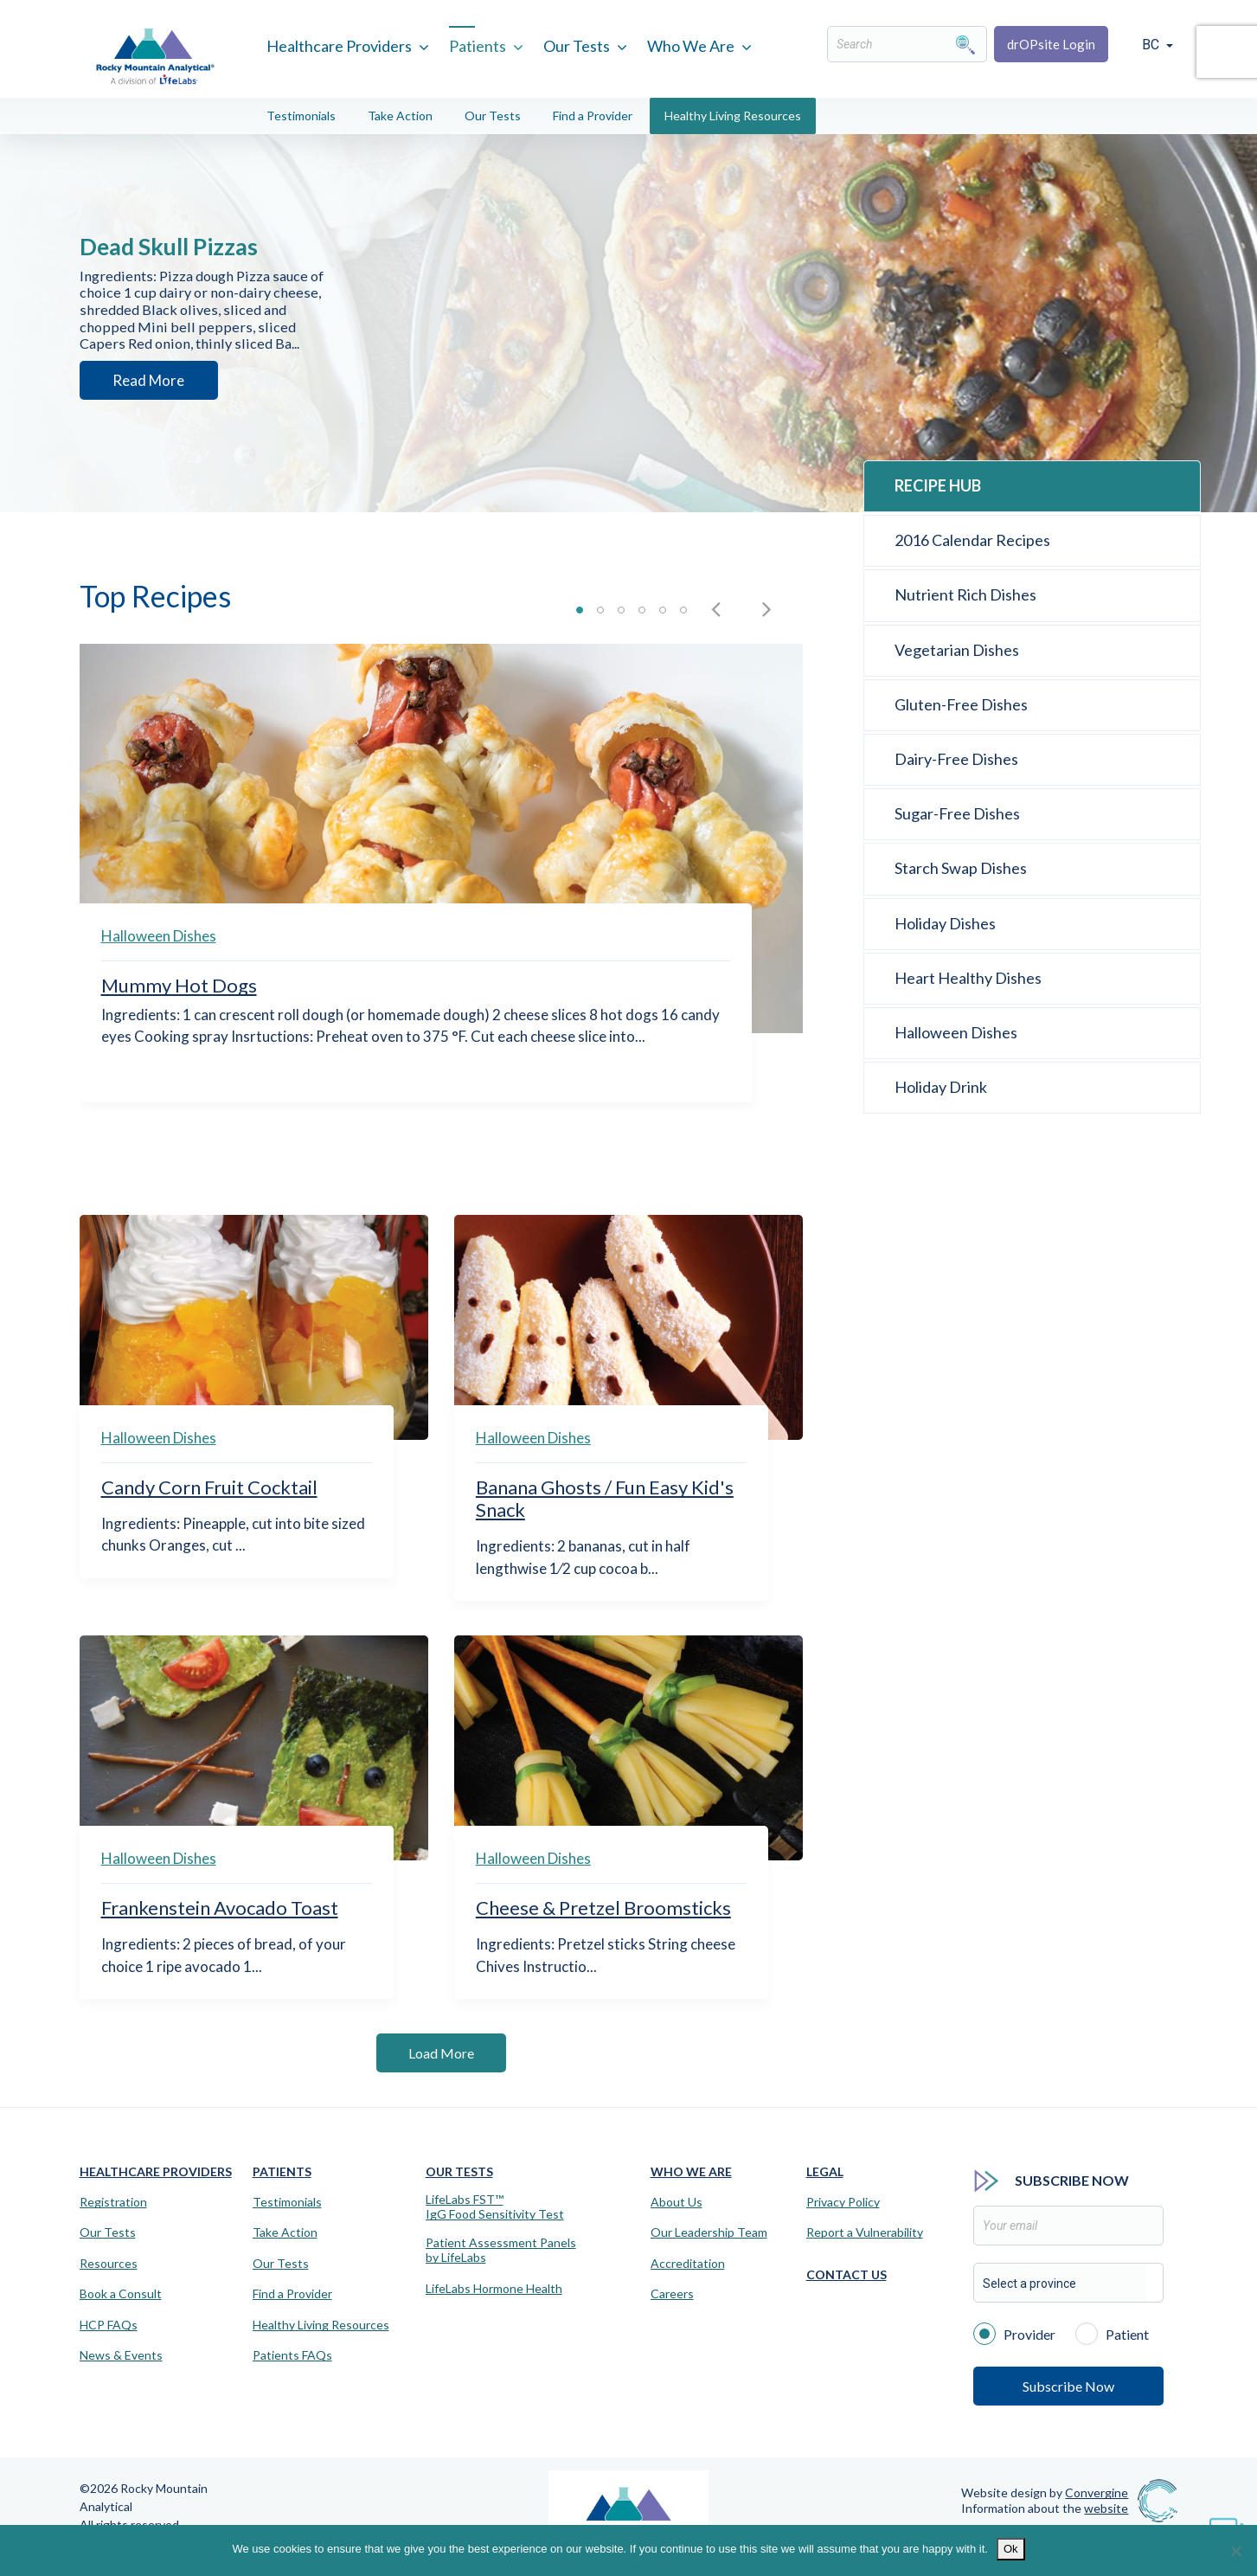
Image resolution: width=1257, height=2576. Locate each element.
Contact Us (846, 2274)
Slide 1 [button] (579, 610)
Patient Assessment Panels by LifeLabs (501, 2250)
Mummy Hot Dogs (179, 985)
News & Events (121, 2355)
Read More (141, 397)
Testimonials (301, 115)
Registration (113, 2202)
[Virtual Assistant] (1226, 2524)
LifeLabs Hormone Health (494, 2289)
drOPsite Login (1051, 44)
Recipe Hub (938, 485)
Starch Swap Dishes (961, 867)
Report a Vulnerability (864, 2232)
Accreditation (688, 2264)
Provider (1014, 2333)
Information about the (1044, 2508)
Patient (1112, 2333)
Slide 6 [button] (683, 610)
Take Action (400, 115)
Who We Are (690, 45)
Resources (109, 2264)
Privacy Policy (843, 2202)
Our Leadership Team (709, 2232)
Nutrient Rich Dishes (965, 594)
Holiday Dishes (945, 923)
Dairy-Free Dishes (956, 758)
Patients (477, 45)
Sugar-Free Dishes (957, 813)
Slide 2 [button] (600, 610)
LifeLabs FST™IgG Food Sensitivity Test (495, 2207)
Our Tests (576, 45)
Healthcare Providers (339, 45)
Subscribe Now (1068, 2386)
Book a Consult (121, 2294)
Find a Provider (592, 115)
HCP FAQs (109, 2325)
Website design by (1044, 2492)
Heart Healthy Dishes (968, 977)
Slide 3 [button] (621, 610)
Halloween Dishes (158, 936)
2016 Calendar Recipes (972, 539)
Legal (824, 2171)
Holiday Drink (941, 1086)
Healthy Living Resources (732, 115)
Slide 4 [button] (641, 610)
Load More (441, 2053)
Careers (672, 2294)
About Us (676, 2202)
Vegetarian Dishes (957, 649)
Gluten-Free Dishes (961, 704)
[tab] (580, 615)
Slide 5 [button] (662, 610)
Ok (1011, 2548)
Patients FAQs (292, 2355)
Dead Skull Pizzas (193, 233)
